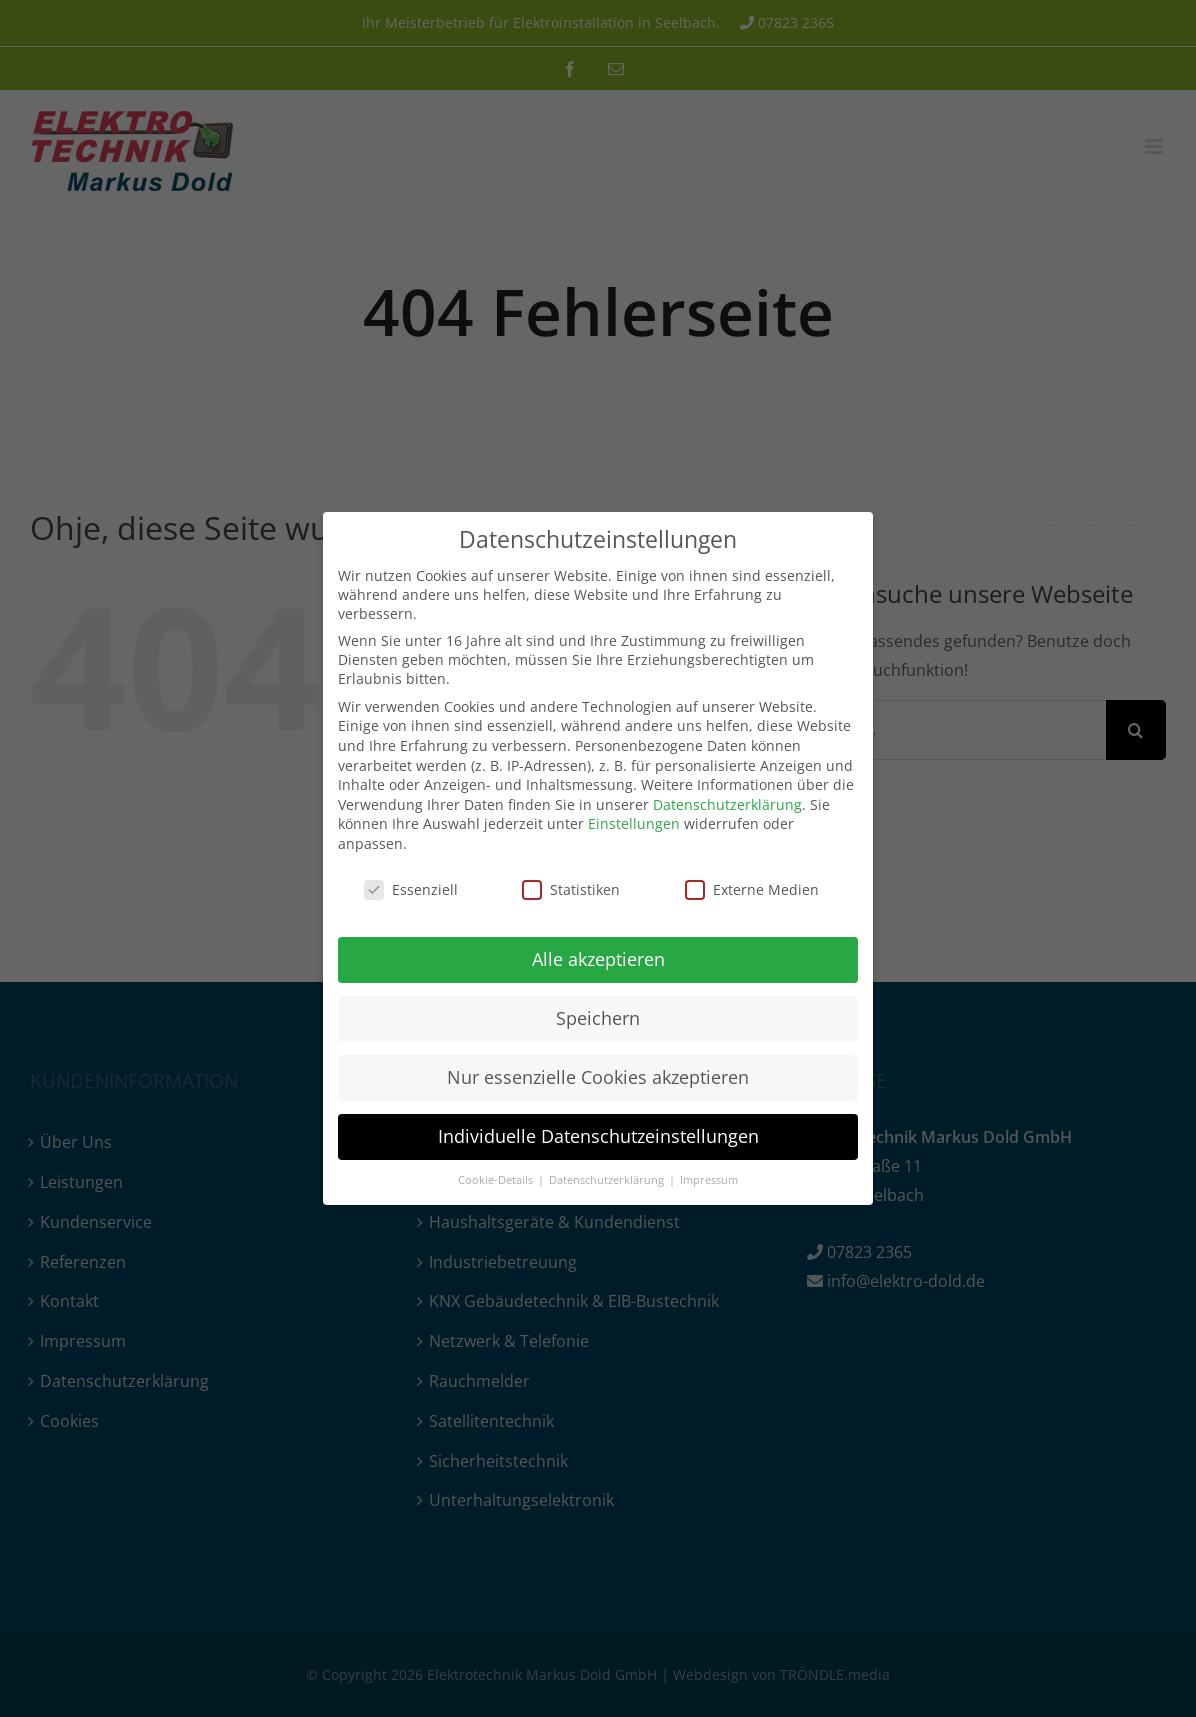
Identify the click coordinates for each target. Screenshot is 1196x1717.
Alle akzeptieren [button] (598, 959)
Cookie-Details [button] (497, 1180)
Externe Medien (752, 889)
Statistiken (571, 889)
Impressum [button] (709, 1180)
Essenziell (411, 889)
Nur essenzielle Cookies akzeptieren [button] (598, 1077)
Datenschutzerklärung (727, 804)
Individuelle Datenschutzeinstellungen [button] (598, 1136)
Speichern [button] (598, 1018)
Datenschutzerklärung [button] (608, 1180)
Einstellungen (634, 823)
